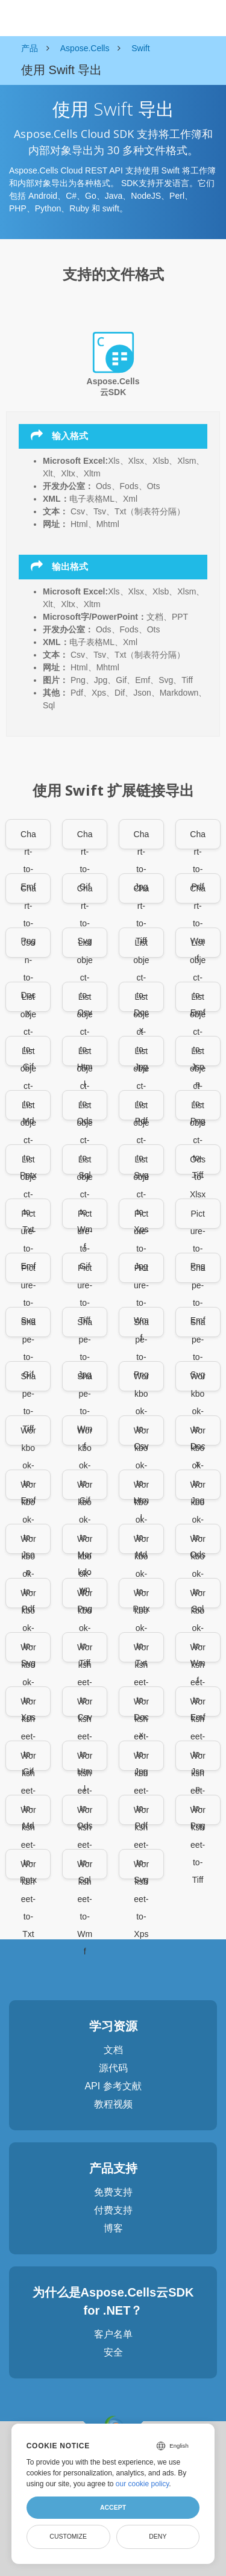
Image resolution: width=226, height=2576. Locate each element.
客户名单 (113, 2334)
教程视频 (113, 2104)
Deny (157, 2536)
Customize (68, 2536)
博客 (113, 2228)
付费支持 (113, 2210)
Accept (113, 2507)
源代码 (113, 2068)
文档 (113, 2050)
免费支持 (113, 2192)
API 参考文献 (112, 2086)
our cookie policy (142, 2484)
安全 (113, 2352)
